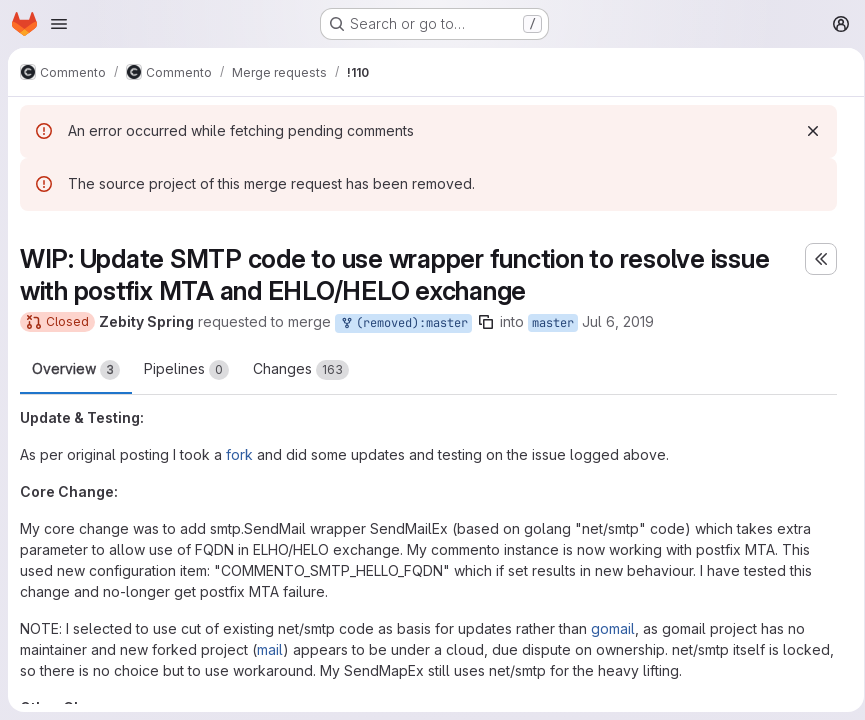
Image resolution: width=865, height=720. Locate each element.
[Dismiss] (806, 131)
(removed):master (403, 323)
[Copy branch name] (486, 322)
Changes (301, 370)
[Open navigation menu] (59, 24)
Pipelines (186, 370)
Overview (76, 370)
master (553, 323)
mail (270, 649)
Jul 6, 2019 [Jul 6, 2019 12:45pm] (618, 321)
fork (239, 454)
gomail (613, 628)
